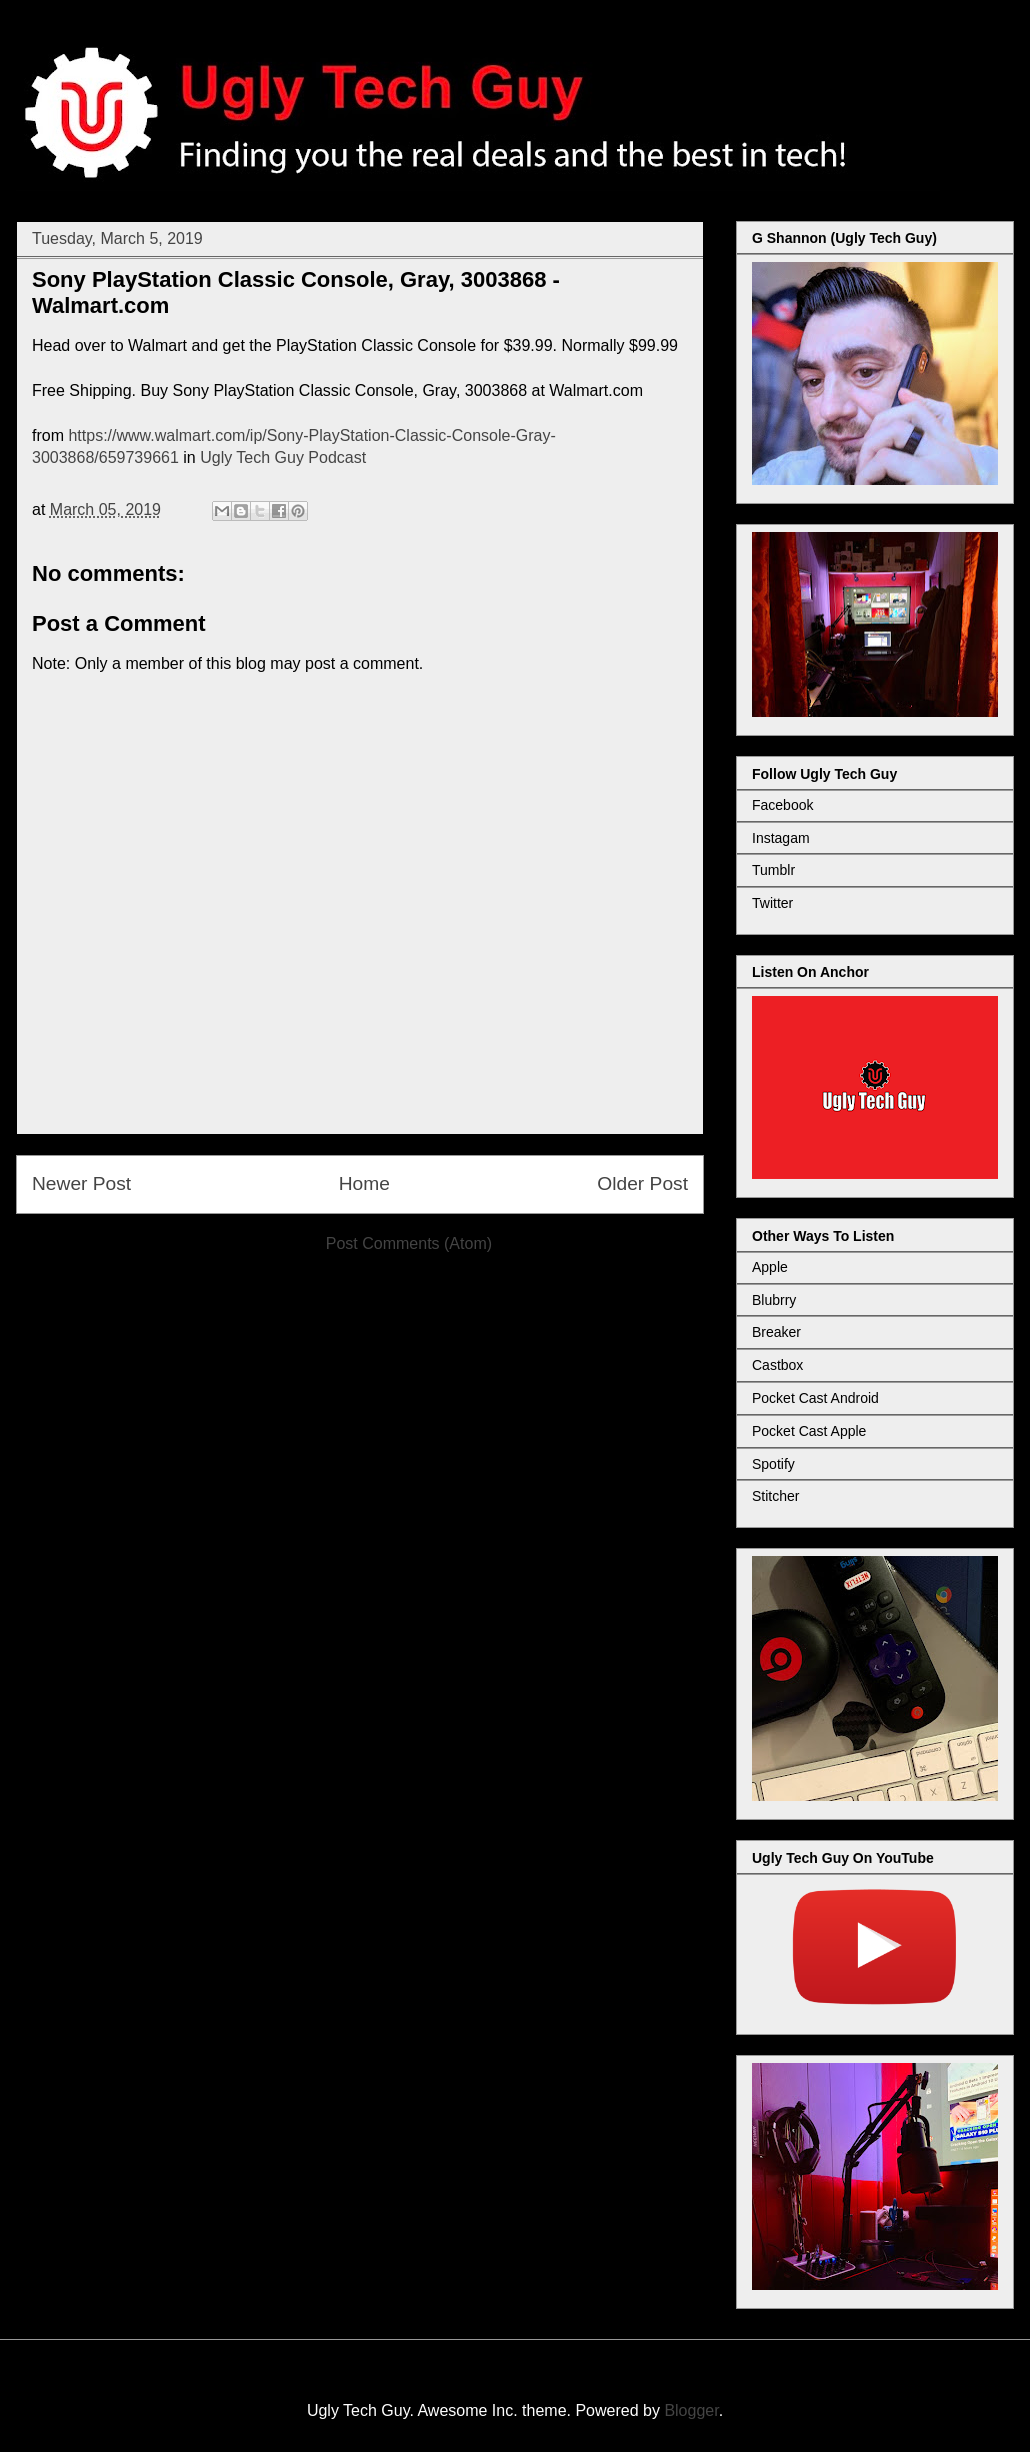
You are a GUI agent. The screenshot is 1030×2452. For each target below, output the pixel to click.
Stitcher (775, 1496)
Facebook (782, 805)
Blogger (691, 2410)
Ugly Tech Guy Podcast (283, 457)
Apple (770, 1267)
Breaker (776, 1332)
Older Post (642, 1183)
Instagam (781, 838)
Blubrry (774, 1300)
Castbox (777, 1365)
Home (364, 1183)
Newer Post (81, 1183)
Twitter (772, 903)
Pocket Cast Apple (809, 1431)
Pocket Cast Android (815, 1398)
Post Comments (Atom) (409, 1243)
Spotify (773, 1464)
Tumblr (773, 870)
